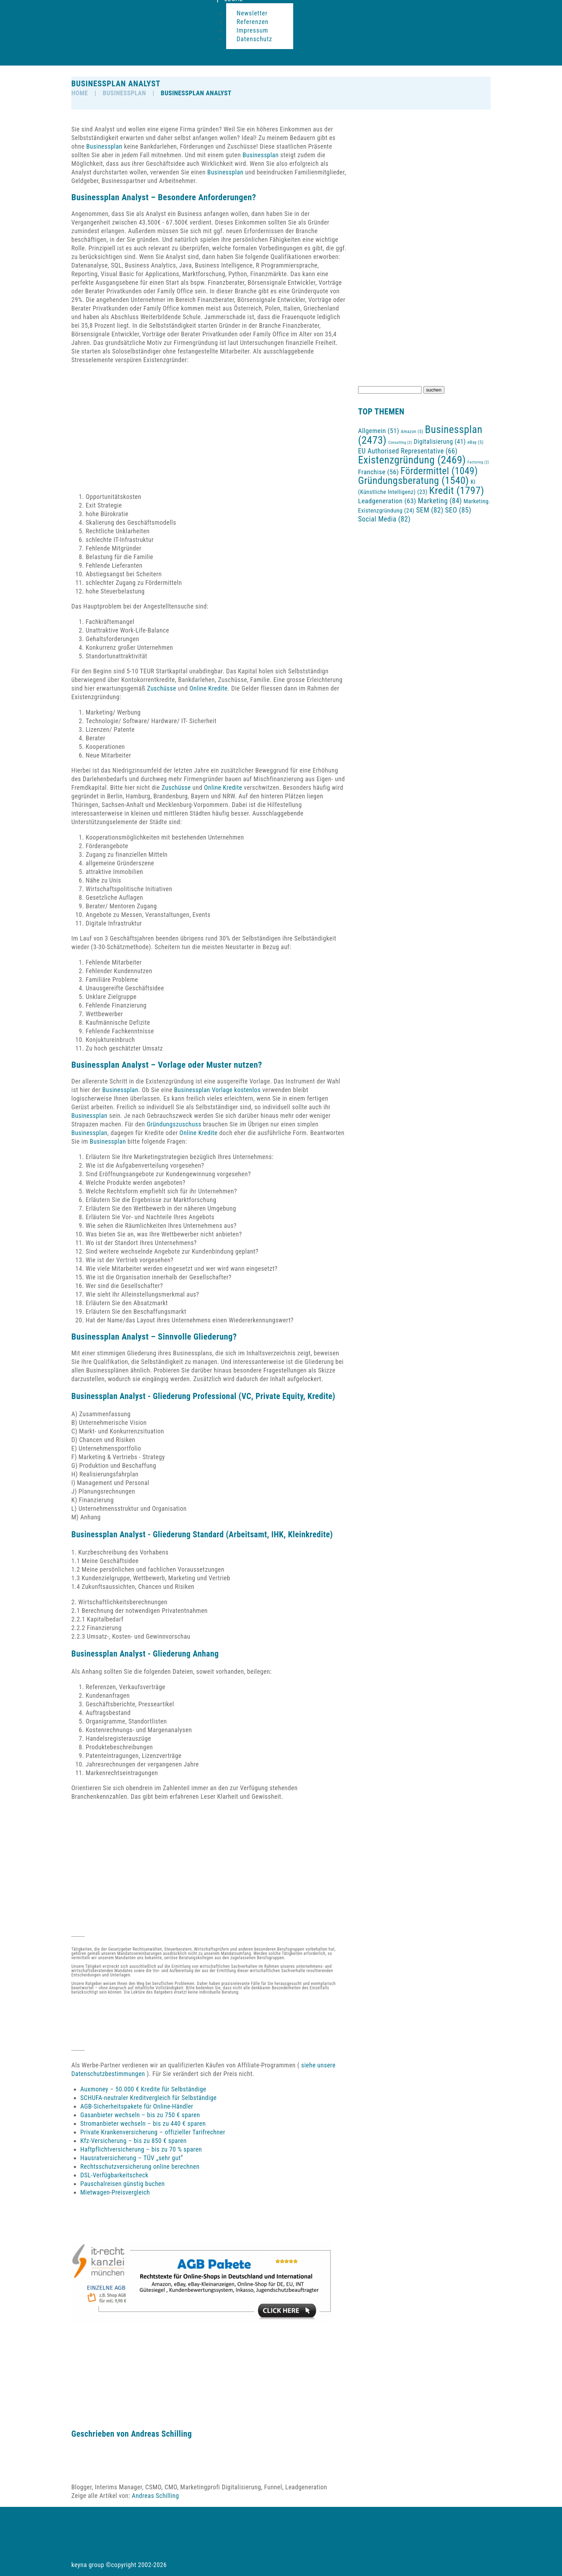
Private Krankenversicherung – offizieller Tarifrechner (152, 2132)
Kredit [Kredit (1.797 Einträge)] (456, 490)
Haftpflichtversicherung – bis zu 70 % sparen (141, 2149)
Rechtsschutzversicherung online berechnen (140, 2166)
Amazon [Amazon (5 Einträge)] (412, 431)
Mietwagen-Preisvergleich (115, 2192)
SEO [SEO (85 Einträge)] (458, 510)
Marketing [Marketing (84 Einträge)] (440, 500)
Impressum (252, 30)
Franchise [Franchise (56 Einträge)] (378, 472)
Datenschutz (254, 39)
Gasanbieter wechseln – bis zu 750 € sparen (140, 2115)
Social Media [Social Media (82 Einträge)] (384, 519)
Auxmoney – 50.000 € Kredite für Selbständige (143, 2089)
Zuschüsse (161, 688)
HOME (79, 93)
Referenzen (252, 21)
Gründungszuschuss (174, 1124)
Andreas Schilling (161, 2434)
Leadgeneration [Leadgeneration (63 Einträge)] (387, 501)
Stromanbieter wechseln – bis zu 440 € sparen (143, 2123)
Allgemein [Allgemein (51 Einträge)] (378, 431)
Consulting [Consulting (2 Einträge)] (400, 442)
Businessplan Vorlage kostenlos (217, 1090)
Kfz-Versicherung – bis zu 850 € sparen (133, 2140)
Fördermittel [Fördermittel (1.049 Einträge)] (439, 471)
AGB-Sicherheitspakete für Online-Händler (136, 2106)
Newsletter (252, 13)
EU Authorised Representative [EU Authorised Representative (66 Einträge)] (408, 451)
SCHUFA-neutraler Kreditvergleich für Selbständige (148, 2097)
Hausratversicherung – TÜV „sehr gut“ (131, 2158)
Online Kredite (209, 688)
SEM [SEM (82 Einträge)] (429, 510)
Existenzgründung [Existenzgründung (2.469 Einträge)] (412, 460)
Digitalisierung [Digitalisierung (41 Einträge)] (440, 441)
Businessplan (124, 93)
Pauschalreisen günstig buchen (122, 2183)
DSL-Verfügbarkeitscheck (114, 2175)
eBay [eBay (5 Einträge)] (475, 442)
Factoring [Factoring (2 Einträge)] (478, 462)
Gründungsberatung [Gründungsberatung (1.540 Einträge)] (413, 480)
